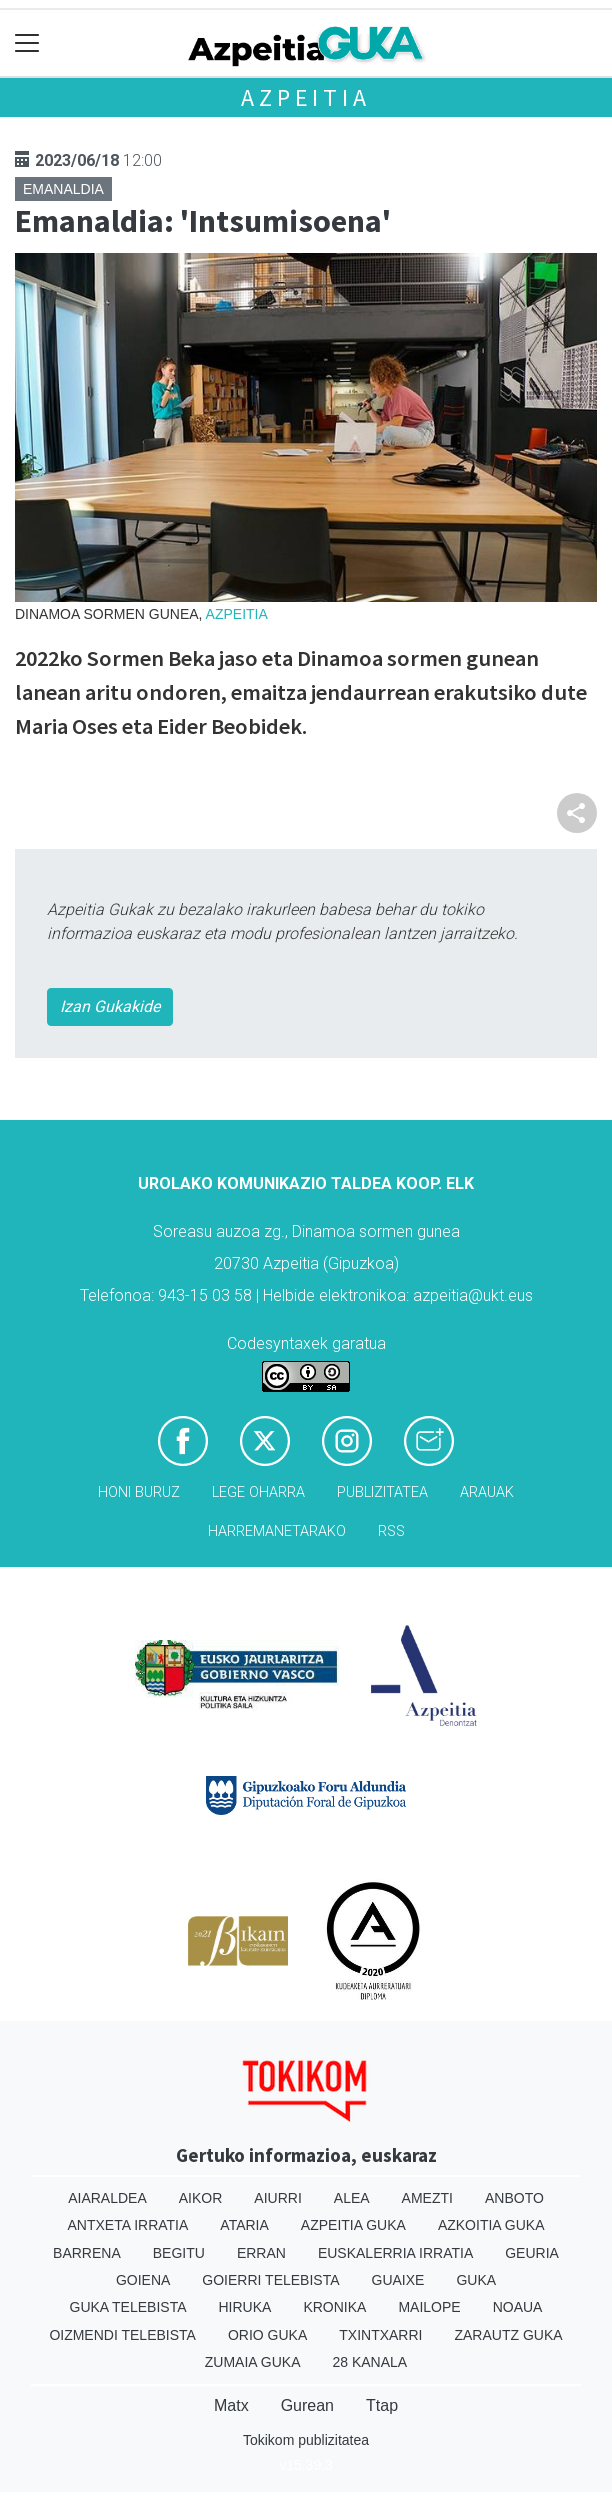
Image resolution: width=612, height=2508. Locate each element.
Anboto (514, 2198)
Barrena (87, 2253)
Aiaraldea (107, 2198)
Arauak (487, 1492)
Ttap (382, 2405)
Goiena (143, 2280)
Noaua (518, 2307)
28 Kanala (369, 2362)
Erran (261, 2253)
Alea (352, 2198)
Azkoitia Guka (491, 2225)
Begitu (179, 2253)
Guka (476, 2280)
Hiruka (245, 2307)
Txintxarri (380, 2335)
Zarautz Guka (508, 2335)
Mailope (429, 2307)
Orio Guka (267, 2335)
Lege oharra (258, 1492)
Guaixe (398, 2280)
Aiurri (277, 2198)
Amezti (427, 2198)
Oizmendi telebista (122, 2335)
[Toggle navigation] (27, 43)
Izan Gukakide (110, 1006)
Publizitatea (382, 1492)
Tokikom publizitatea (306, 2440)
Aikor (201, 2198)
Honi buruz (139, 1492)
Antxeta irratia (128, 2225)
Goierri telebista (270, 2280)
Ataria (244, 2225)
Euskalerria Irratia (395, 2253)
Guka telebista (128, 2307)
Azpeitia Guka (353, 2225)
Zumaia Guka (253, 2362)
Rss (391, 1531)
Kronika (334, 2307)
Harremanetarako (277, 1531)
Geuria (532, 2253)
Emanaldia (63, 189)
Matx (231, 2405)
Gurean (307, 2405)
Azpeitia (305, 97)
